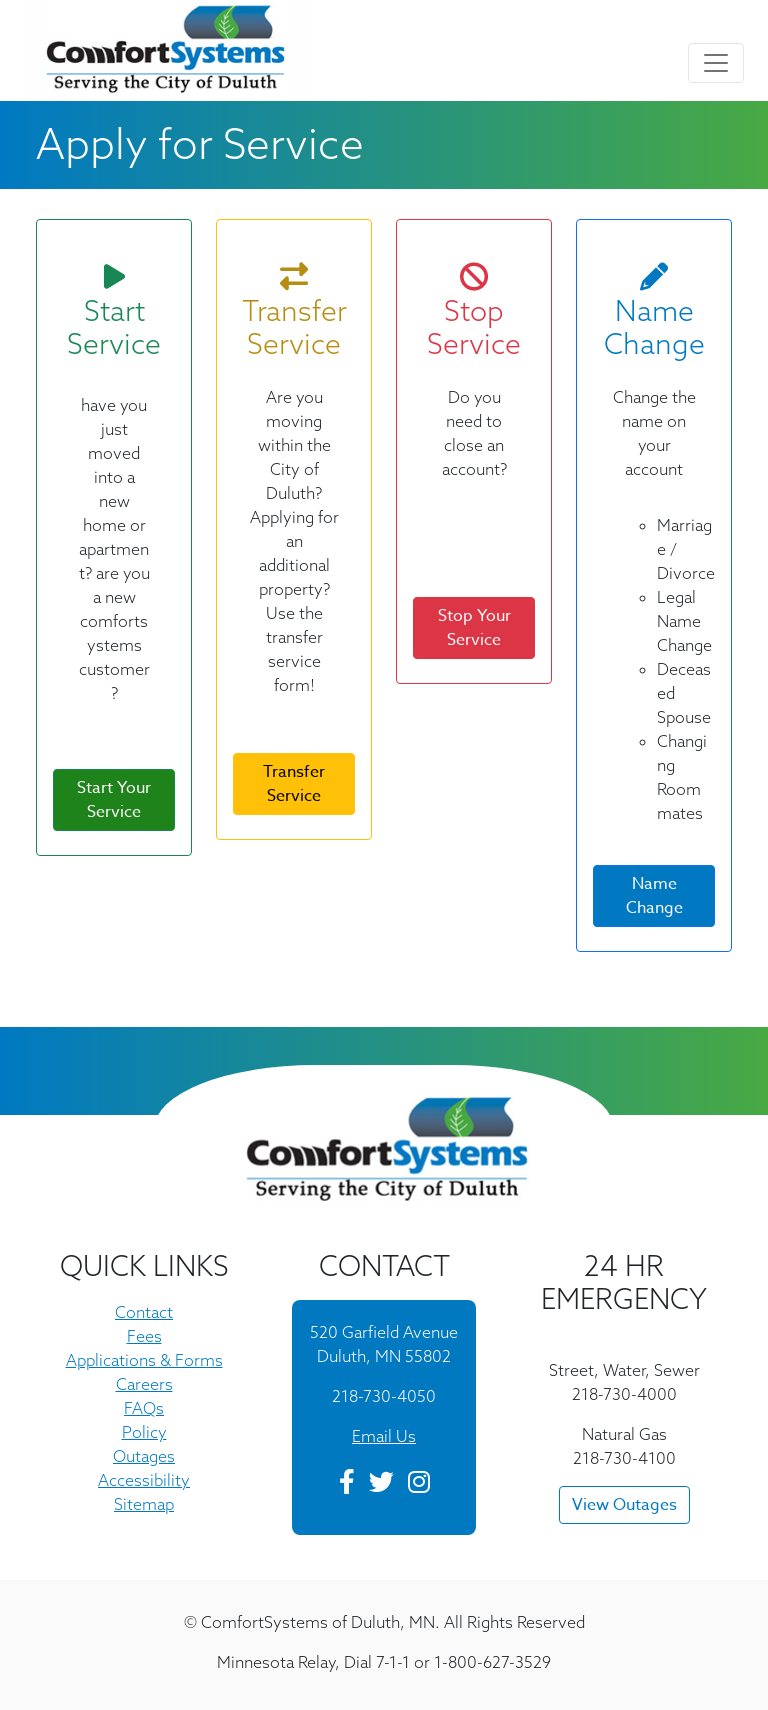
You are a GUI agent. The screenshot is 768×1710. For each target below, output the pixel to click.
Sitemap (144, 1504)
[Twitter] (381, 1485)
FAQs (144, 1408)
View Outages (624, 1505)
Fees (144, 1336)
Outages (144, 1456)
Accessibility (144, 1480)
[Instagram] (419, 1485)
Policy (144, 1432)
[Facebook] (347, 1485)
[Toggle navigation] (716, 63)
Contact (144, 1312)
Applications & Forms (144, 1360)
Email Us (384, 1436)
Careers (144, 1384)
